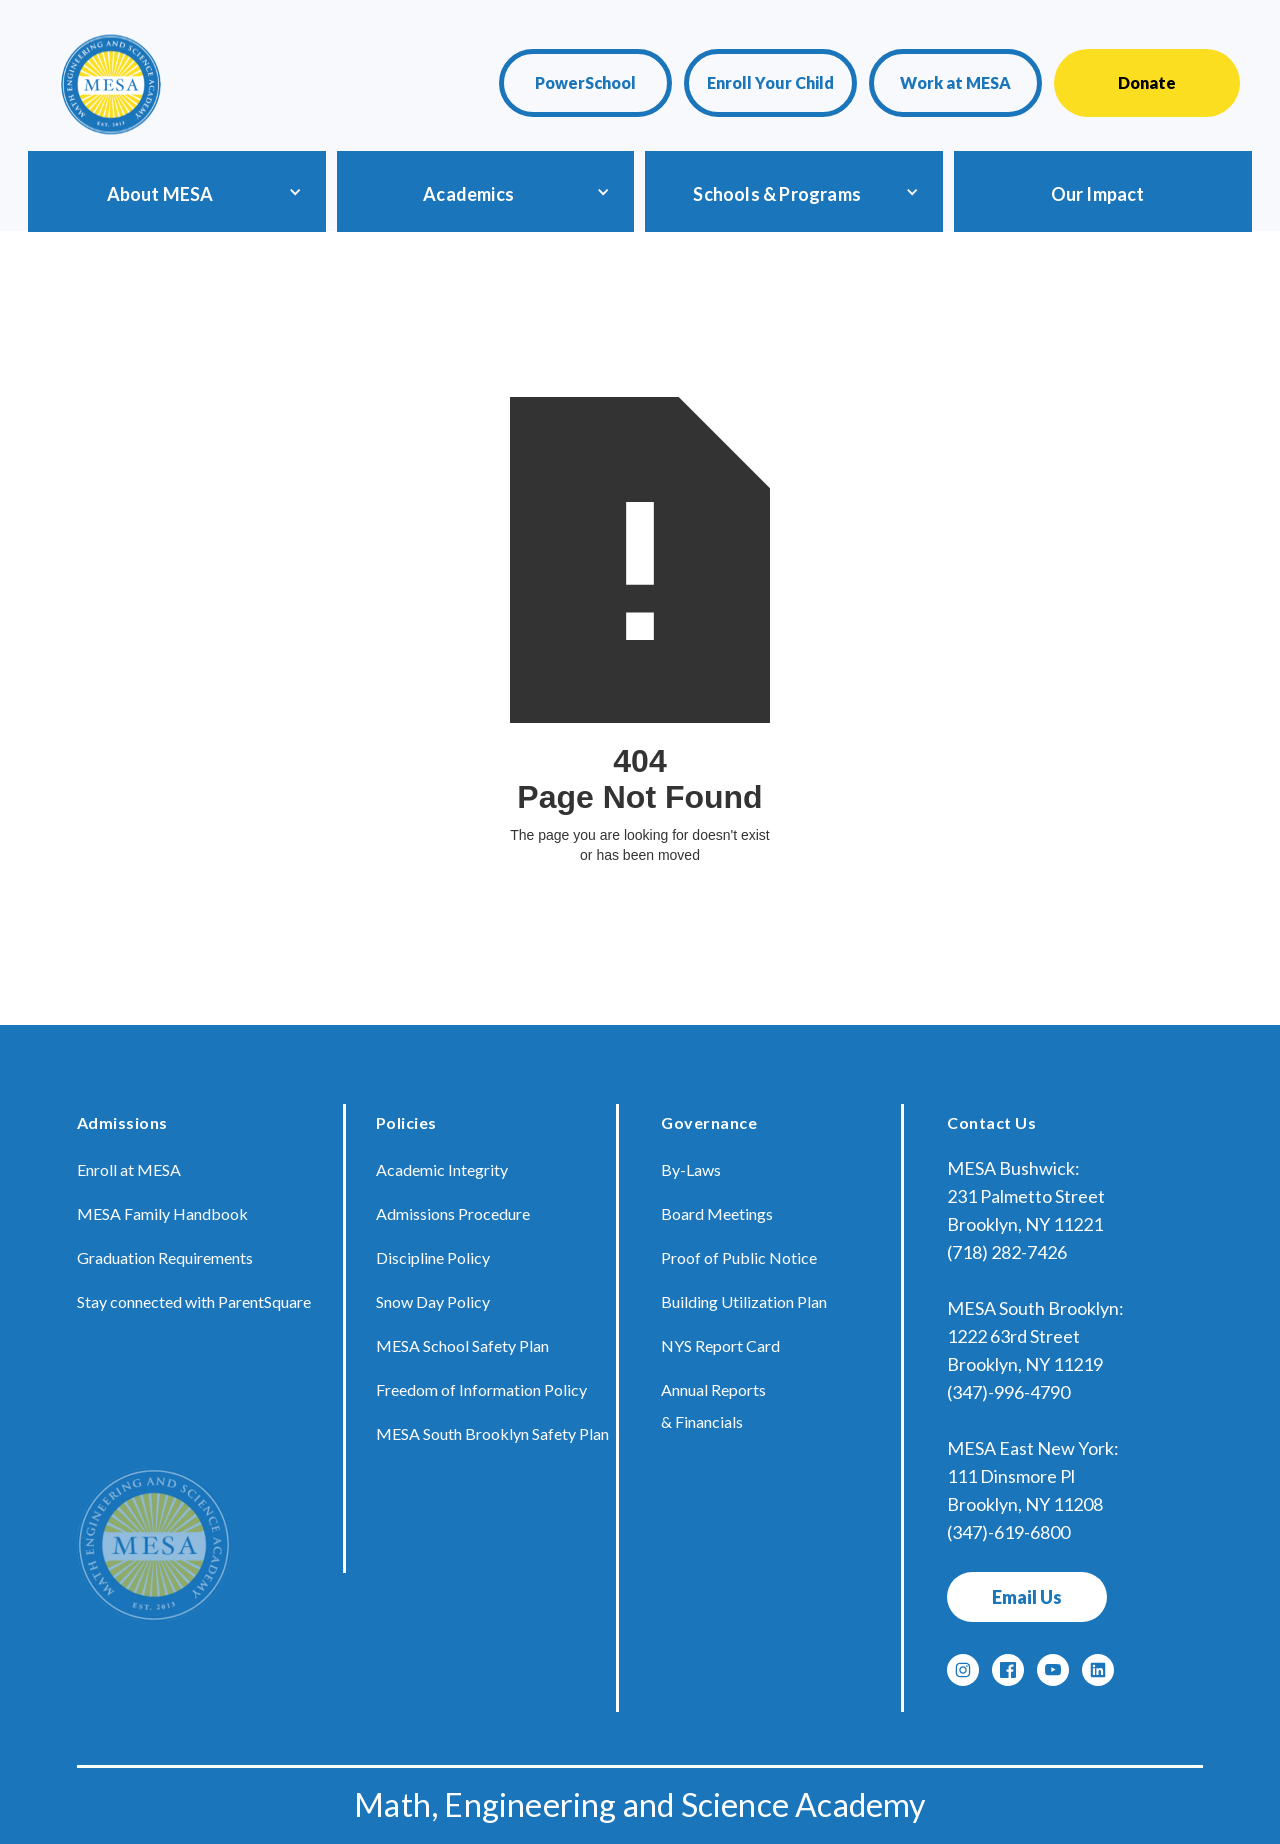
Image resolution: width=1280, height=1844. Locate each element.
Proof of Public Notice (739, 1257)
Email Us (1027, 1597)
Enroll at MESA (129, 1169)
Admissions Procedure (453, 1213)
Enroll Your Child (770, 82)
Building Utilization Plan (744, 1301)
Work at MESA (955, 82)
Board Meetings (717, 1213)
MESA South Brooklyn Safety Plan (492, 1433)
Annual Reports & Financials (713, 1405)
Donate (1147, 82)
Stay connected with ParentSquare (194, 1301)
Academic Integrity (442, 1169)
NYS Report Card (720, 1345)
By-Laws (691, 1169)
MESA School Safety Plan (462, 1345)
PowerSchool (585, 82)
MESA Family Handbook (162, 1213)
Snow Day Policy (433, 1301)
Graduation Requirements (165, 1257)
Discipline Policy (433, 1257)
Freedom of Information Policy (481, 1389)
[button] (174, 191)
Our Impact (1098, 194)
